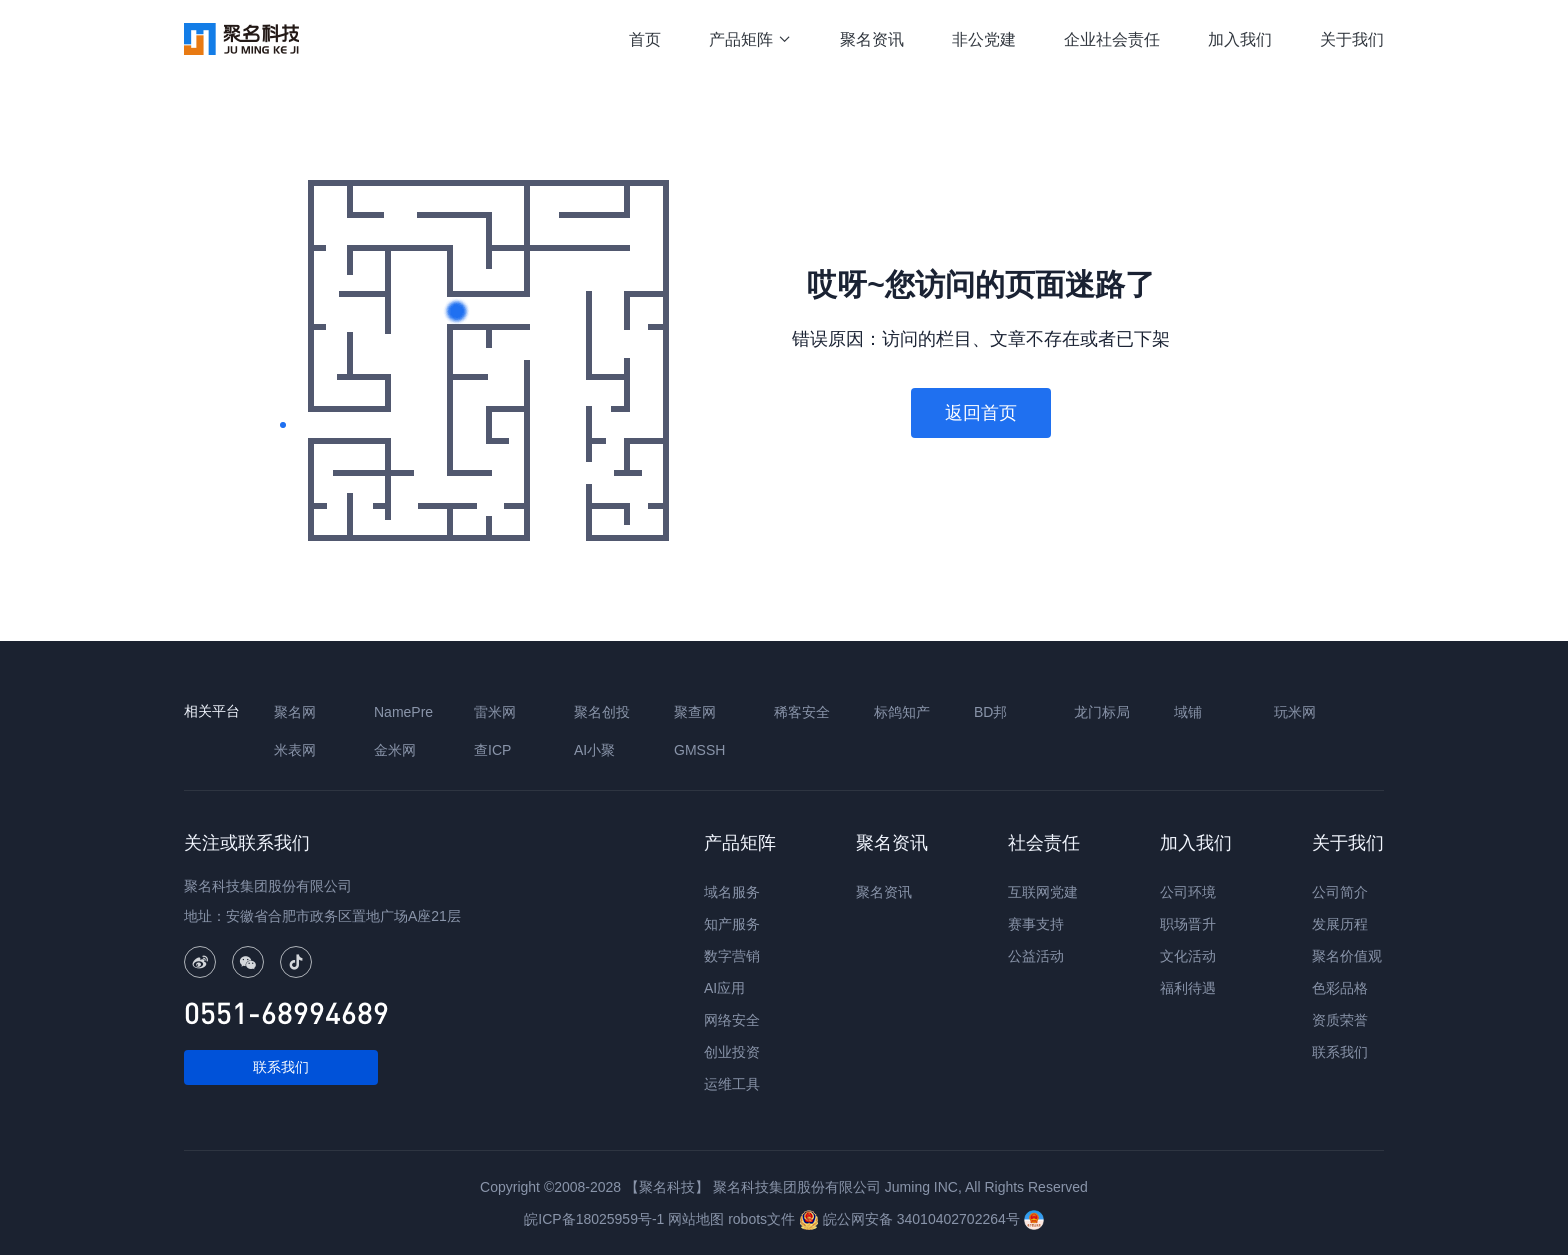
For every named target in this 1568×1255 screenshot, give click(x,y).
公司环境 (1188, 892)
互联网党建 (1043, 892)
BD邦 (990, 712)
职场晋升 (1188, 924)
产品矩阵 (750, 40)
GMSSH (699, 750)
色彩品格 (1340, 988)
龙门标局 (1102, 712)
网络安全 (732, 1020)
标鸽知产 (902, 712)
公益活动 (1036, 956)
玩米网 (1295, 712)
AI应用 (724, 988)
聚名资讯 (872, 39)
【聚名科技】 (667, 1187)
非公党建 (984, 39)
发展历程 (1340, 924)
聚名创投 (602, 712)
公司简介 (1340, 892)
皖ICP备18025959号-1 (594, 1219)
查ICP (492, 750)
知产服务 (732, 924)
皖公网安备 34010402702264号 (911, 1219)
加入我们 (1240, 39)
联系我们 (281, 1067)
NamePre (403, 712)
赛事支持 (1036, 924)
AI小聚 (594, 750)
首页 (645, 39)
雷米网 (495, 712)
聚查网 (695, 712)
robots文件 (761, 1219)
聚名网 (295, 712)
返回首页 (981, 413)
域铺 (1188, 712)
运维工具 (732, 1084)
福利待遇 (1188, 988)
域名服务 (732, 892)
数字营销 (732, 956)
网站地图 (696, 1219)
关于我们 (1352, 39)
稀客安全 (802, 712)
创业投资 (732, 1052)
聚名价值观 (1347, 956)
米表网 (295, 750)
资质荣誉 (1340, 1020)
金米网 (395, 750)
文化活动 (1188, 956)
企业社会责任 (1112, 39)
